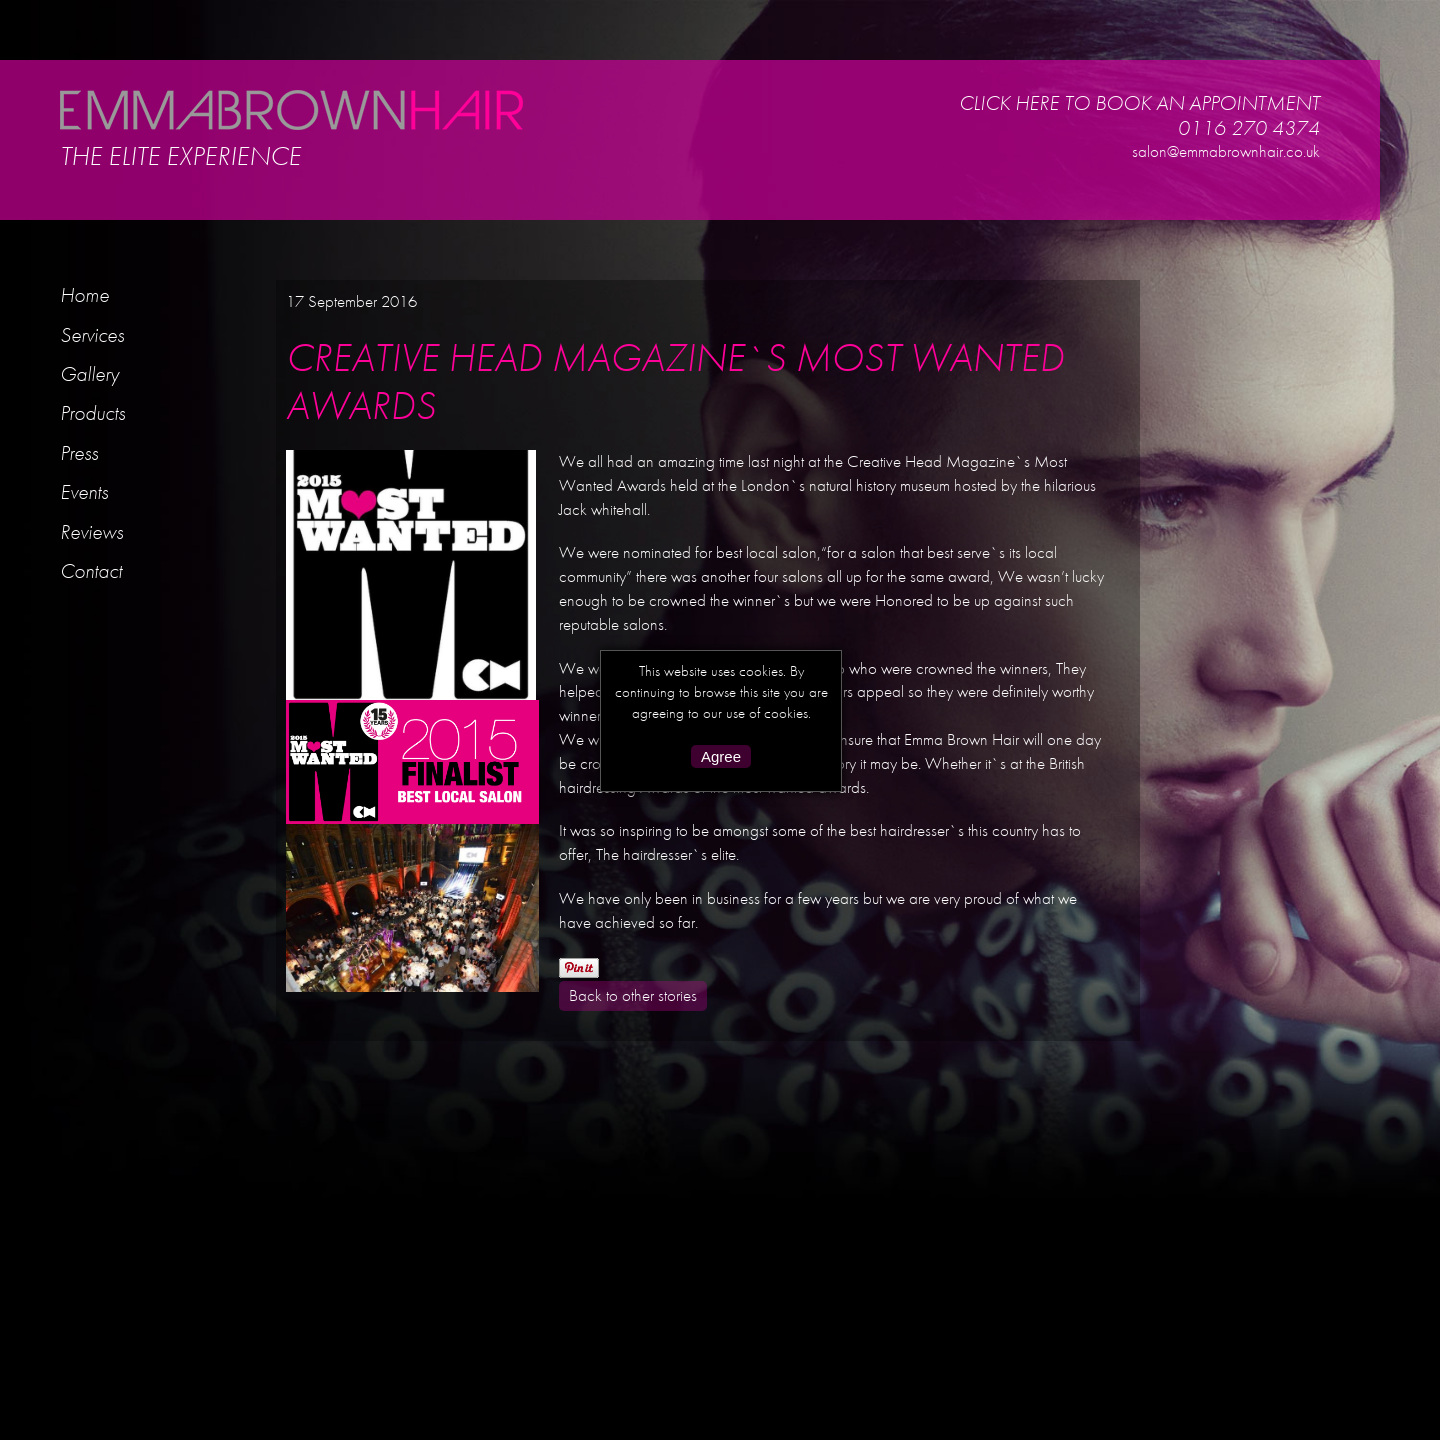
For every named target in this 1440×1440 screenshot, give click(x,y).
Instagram (1239, 182)
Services (92, 334)
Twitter (1287, 182)
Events (84, 491)
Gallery (89, 373)
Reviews (91, 531)
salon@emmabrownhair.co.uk (1226, 151)
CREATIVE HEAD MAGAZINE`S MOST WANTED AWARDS (675, 381)
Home (84, 294)
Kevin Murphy (1313, 182)
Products (92, 412)
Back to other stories (633, 995)
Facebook (1263, 182)
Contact (91, 570)
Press (79, 452)
